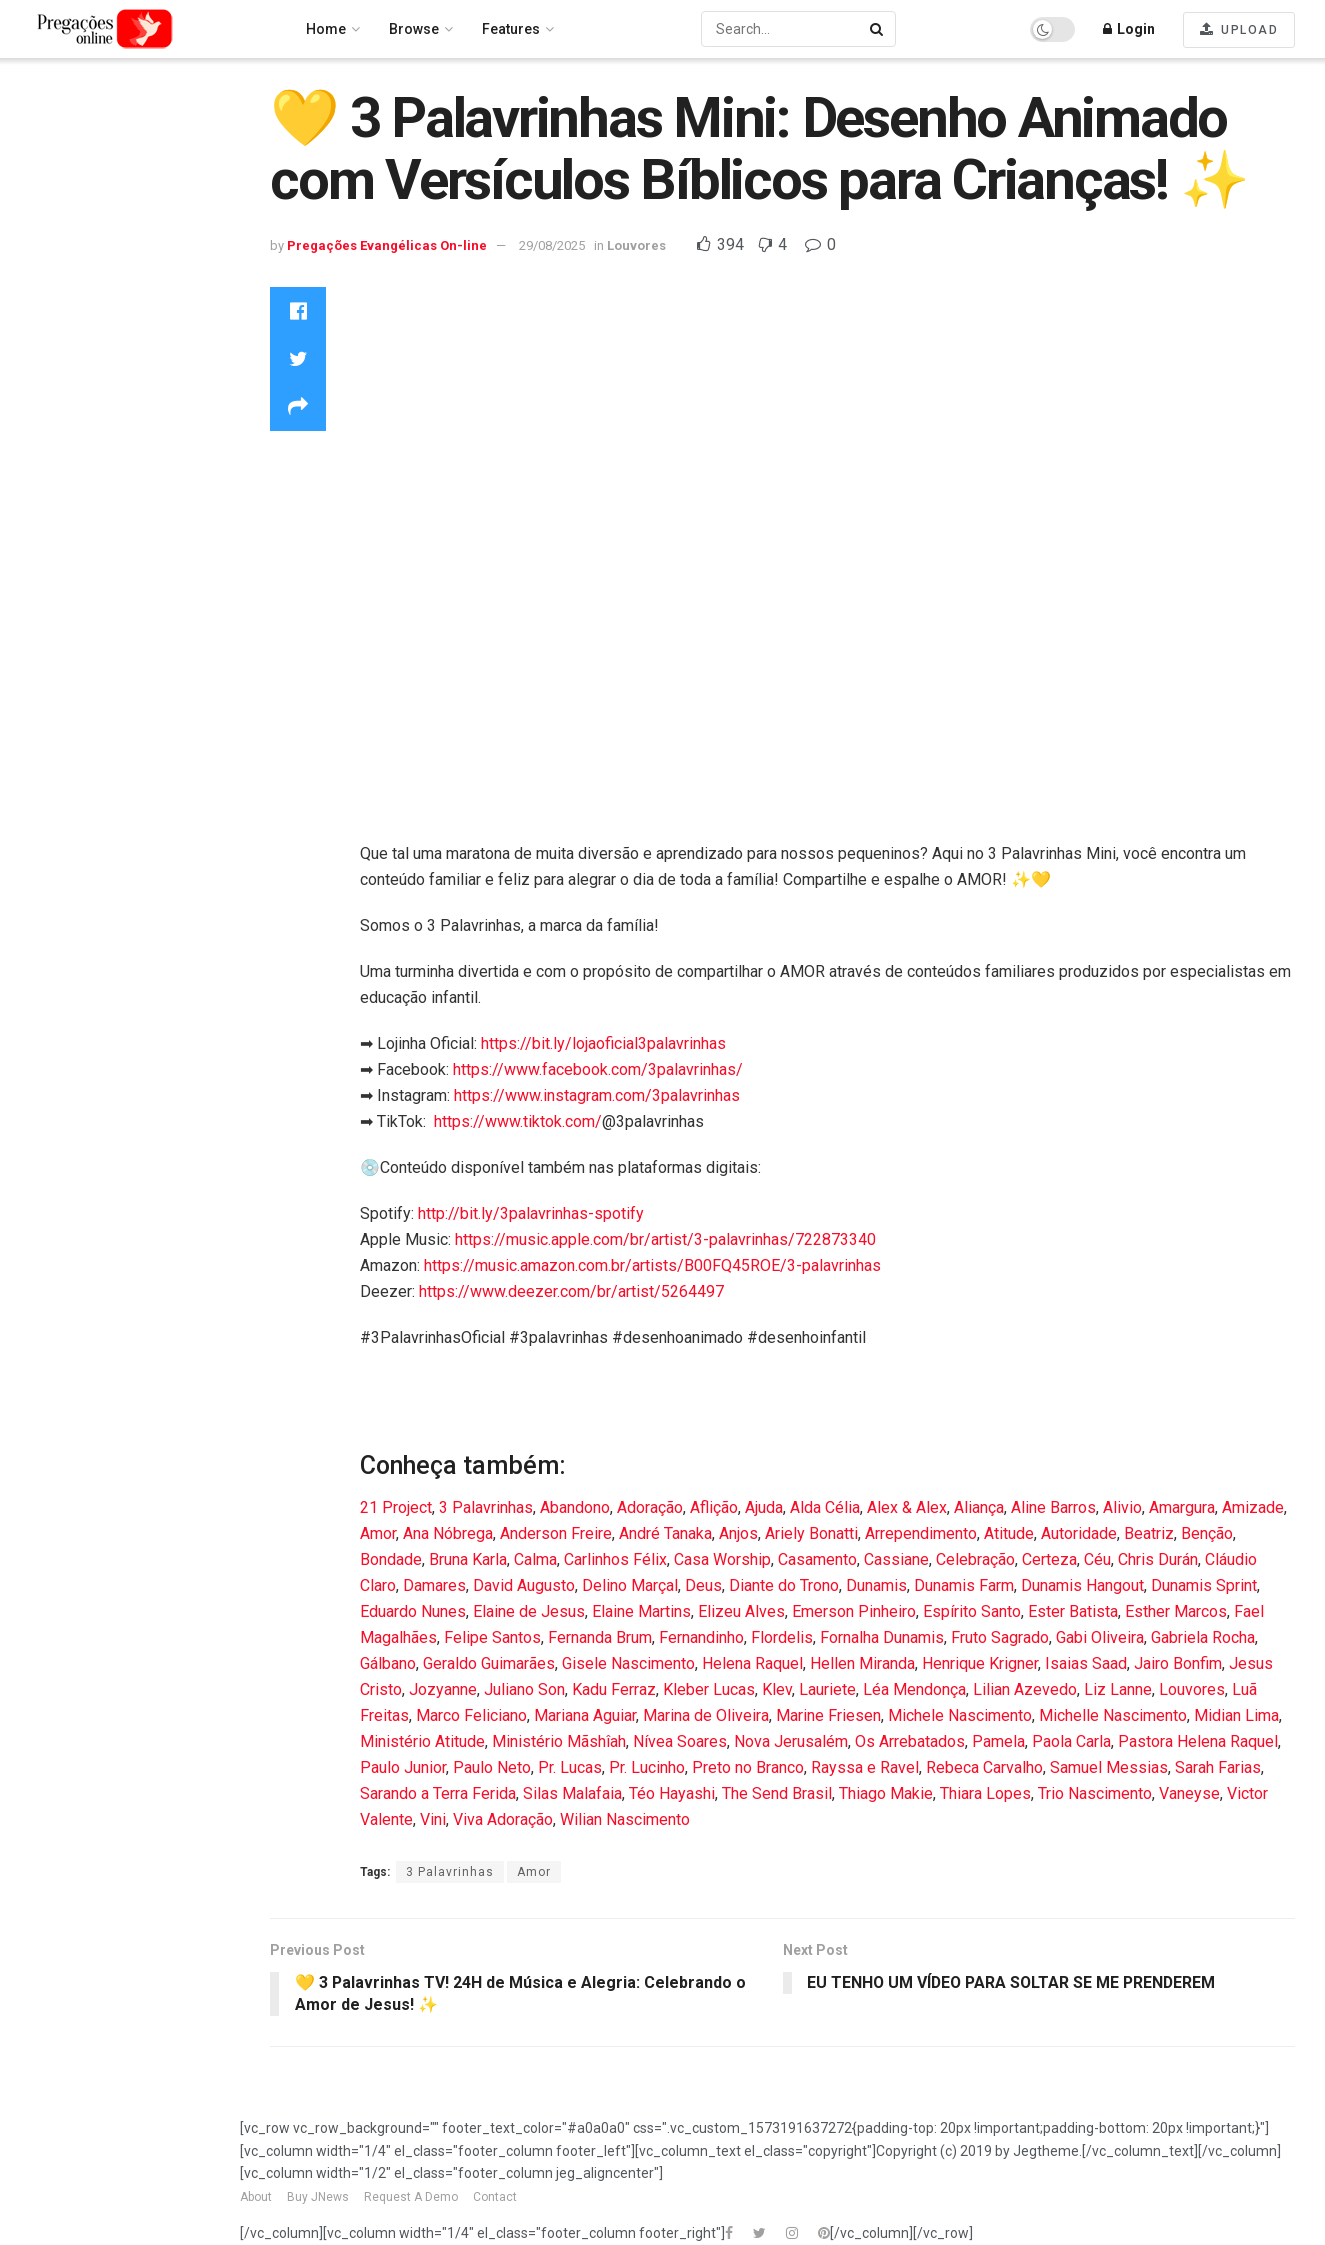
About (256, 2197)
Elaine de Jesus (529, 1611)
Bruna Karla (468, 1559)
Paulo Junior (403, 1767)
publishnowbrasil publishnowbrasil (83, 582)
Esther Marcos (1176, 1611)
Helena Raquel (752, 1663)
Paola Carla (1071, 1741)
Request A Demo (411, 2197)
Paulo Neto (492, 1767)
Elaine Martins (641, 1611)
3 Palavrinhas (486, 1507)
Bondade (391, 1559)
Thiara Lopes (985, 1793)
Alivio (1122, 1507)
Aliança (979, 1507)
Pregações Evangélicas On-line (116, 656)
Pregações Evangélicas (98, 451)
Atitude (1009, 1533)
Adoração (650, 1507)
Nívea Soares (680, 1741)
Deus (703, 1585)
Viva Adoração (503, 1819)
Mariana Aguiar (585, 1715)
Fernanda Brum (600, 1637)
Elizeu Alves (741, 1611)
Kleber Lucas (709, 1689)
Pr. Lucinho (647, 1767)
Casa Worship (722, 1559)
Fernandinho (701, 1637)
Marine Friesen (828, 1715)
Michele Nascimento (960, 1715)
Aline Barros (1053, 1507)
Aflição (714, 1507)
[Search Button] (878, 29)
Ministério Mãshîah (559, 1741)
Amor (378, 1533)
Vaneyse (1189, 1793)
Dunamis (876, 1585)
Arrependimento (921, 1533)
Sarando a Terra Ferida (438, 1793)
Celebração (975, 1559)
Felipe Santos (492, 1637)
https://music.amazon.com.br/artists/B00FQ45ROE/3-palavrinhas (652, 1265)
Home (40, 111)
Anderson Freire (556, 1533)
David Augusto (524, 1585)
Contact (495, 2197)
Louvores (51, 344)
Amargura (1182, 1507)
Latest (39, 191)
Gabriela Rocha (1203, 1637)
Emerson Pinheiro (854, 1611)
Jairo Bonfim (1178, 1663)
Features (511, 29)
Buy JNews (318, 2197)
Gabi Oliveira (1100, 1637)
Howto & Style (64, 318)
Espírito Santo (972, 1611)
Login (1129, 29)
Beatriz (1149, 1533)
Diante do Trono (784, 1585)
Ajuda (764, 1507)
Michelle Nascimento (1113, 1715)
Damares (434, 1585)
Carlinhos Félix (615, 1559)
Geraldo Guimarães (489, 1663)
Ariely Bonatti (811, 1533)
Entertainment (65, 264)
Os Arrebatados (910, 1741)
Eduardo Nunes (413, 1611)
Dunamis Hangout (1082, 1585)
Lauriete (827, 1689)
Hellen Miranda (862, 1663)
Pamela (998, 1741)
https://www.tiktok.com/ (518, 1121)
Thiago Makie (886, 1793)
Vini (433, 1819)
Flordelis (782, 1637)
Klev (777, 1689)
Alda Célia (825, 1507)
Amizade (1253, 1507)
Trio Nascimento (1095, 1793)
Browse (414, 29)
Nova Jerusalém (791, 1741)
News (38, 424)
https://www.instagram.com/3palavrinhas (597, 1095)
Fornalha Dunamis (882, 1637)
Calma (535, 1559)
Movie (40, 371)
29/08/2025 (552, 245)
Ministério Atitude (422, 1741)
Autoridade (1079, 1533)
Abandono (575, 1507)
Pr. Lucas (570, 1767)
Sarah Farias (1218, 1767)
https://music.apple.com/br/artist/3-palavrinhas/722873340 (665, 1239)
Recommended (71, 164)
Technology (58, 477)
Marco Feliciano (471, 1715)
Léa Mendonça (914, 1689)
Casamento (817, 1559)
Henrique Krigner (980, 1663)
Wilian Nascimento (625, 1819)
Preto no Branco (748, 1767)
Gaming (46, 291)
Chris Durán (1158, 1559)
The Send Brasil (777, 1793)
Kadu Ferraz (614, 1689)
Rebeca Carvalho (984, 1767)
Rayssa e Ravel (865, 1767)
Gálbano (388, 1663)
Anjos (738, 1533)
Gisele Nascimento (628, 1663)
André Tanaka (665, 1533)
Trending (50, 138)
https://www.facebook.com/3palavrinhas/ (598, 1069)
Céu (1097, 1559)
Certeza (1049, 1559)
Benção (1207, 1533)
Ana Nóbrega (448, 1533)
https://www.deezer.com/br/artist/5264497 (571, 1291)
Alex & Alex (907, 1507)
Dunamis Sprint (1204, 1585)
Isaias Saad (1086, 1663)
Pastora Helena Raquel (1198, 1741)
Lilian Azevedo (1025, 1689)
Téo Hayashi (672, 1793)
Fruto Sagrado (1000, 1637)
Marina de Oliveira (706, 1715)
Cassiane (896, 1559)
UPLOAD (1239, 29)
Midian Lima (1236, 1715)
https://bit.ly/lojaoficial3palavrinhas (603, 1043)
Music (40, 397)
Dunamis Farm (964, 1585)
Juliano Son (524, 1689)
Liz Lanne (1118, 1689)
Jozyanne (443, 1689)
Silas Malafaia (572, 1793)
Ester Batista (1073, 1611)
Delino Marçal (630, 1585)
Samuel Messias (1109, 1767)
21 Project (396, 1507)
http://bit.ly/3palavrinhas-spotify (531, 1213)
